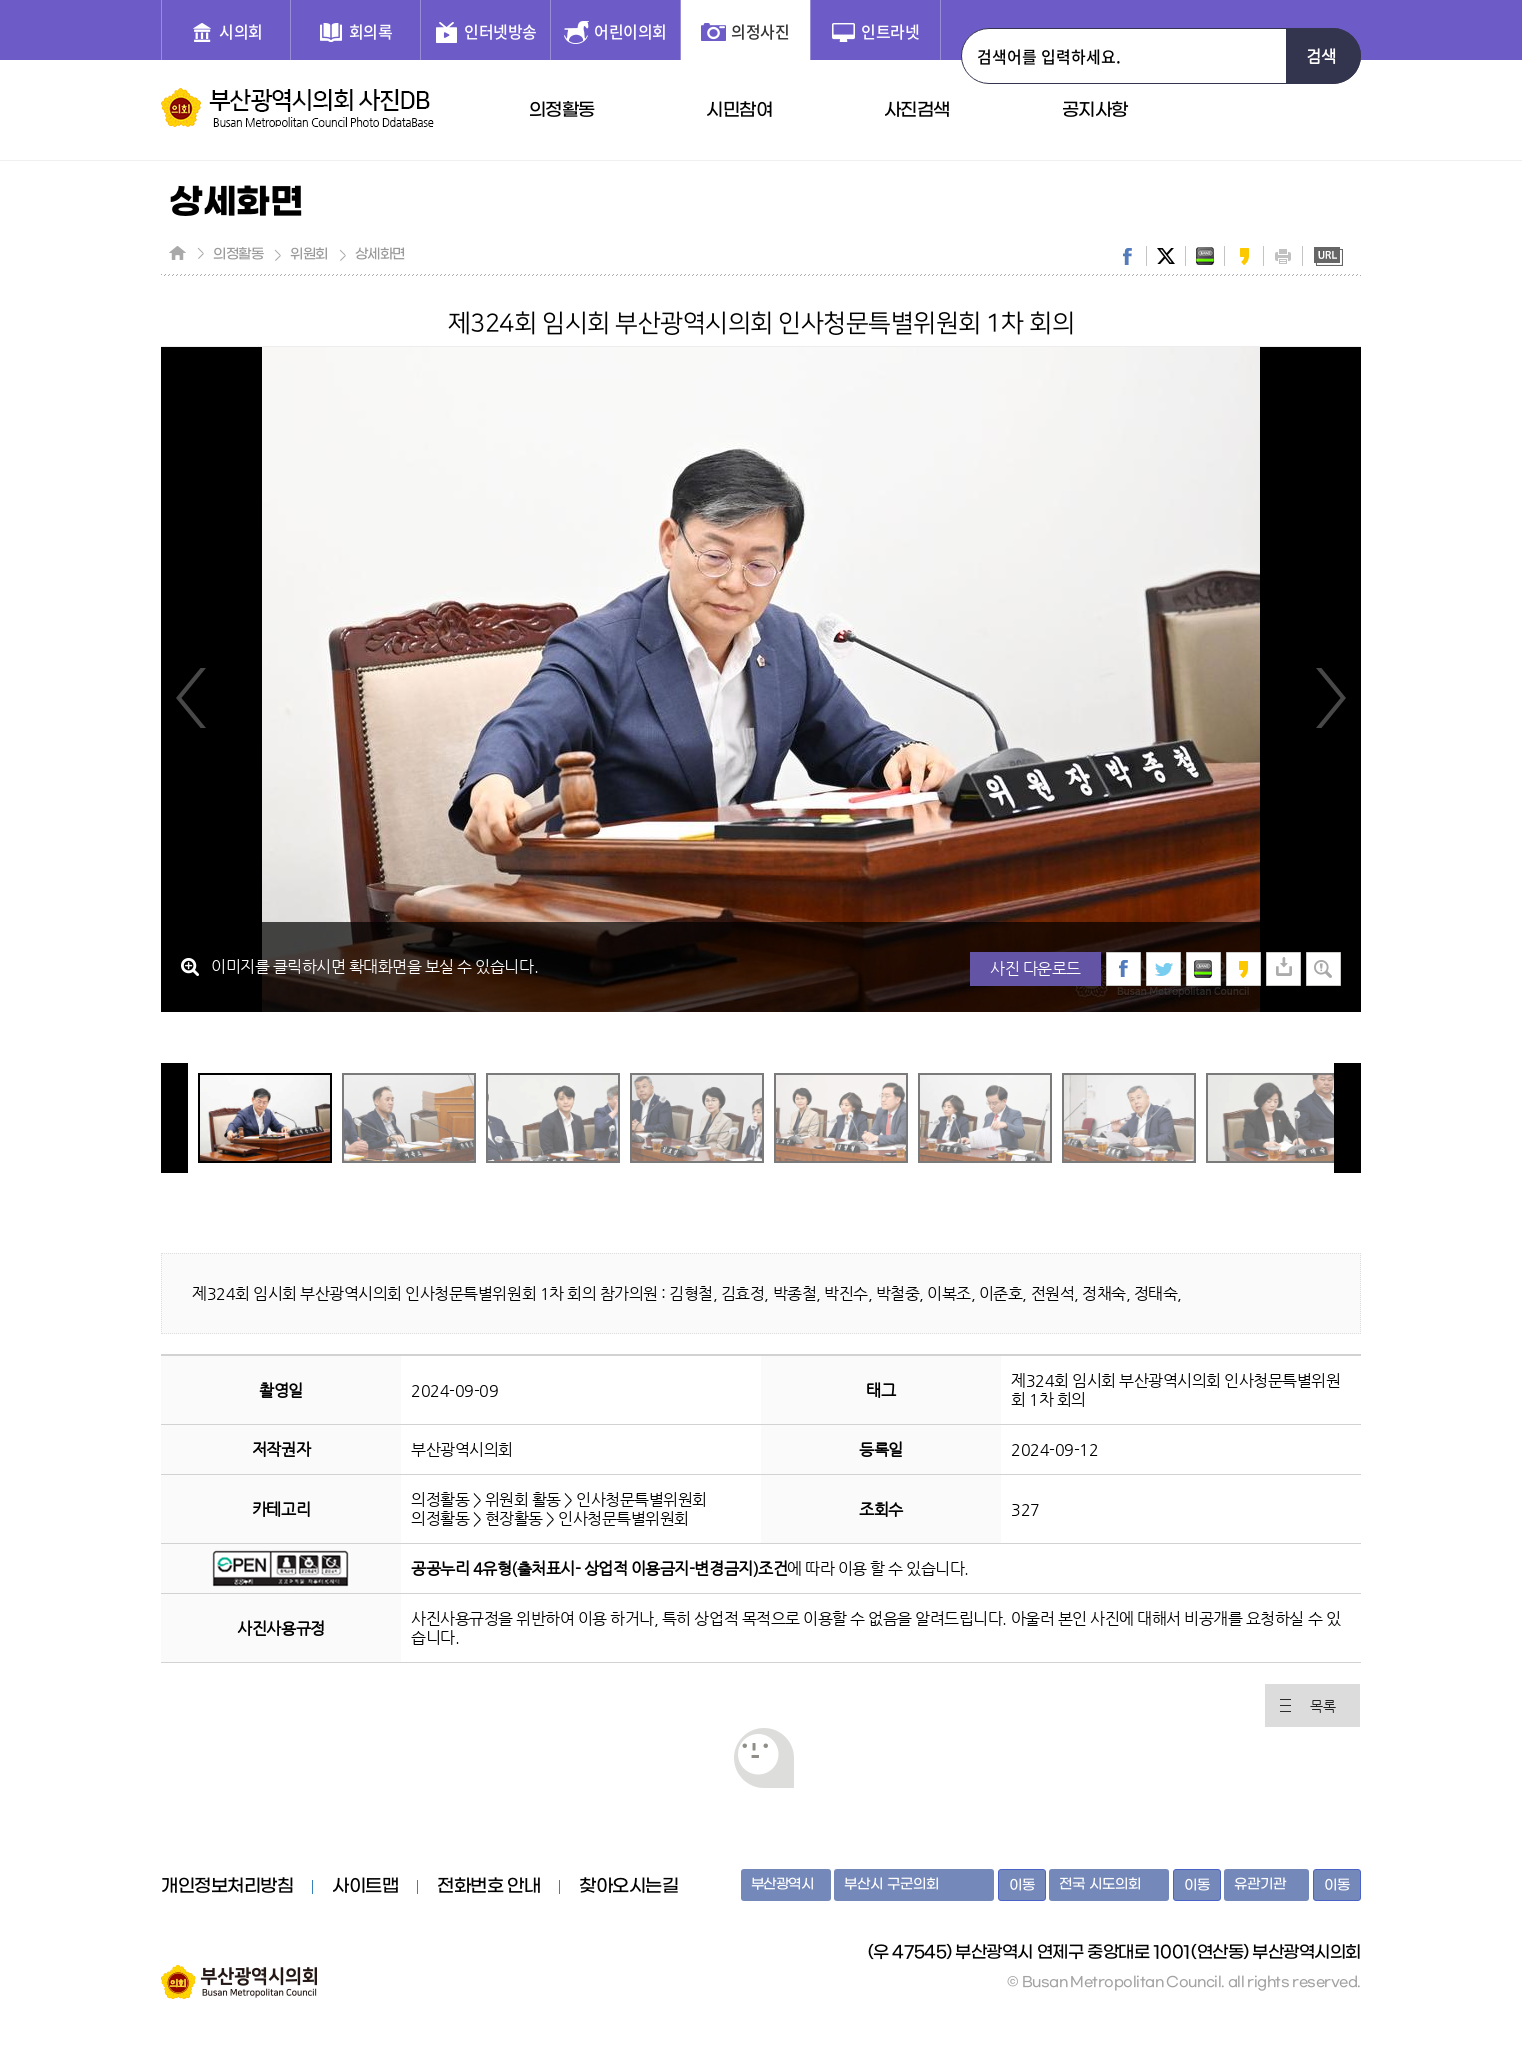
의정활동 (562, 110)
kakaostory (1244, 256)
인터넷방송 (500, 31)
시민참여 (739, 110)
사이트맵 (365, 1887)
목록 (1322, 1706)
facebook (1127, 256)
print (1283, 256)
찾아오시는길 (628, 1887)
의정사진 (760, 31)
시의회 (241, 31)
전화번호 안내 (488, 1887)
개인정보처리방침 (227, 1887)
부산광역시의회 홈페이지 (239, 1972)
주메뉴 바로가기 (0, 0)
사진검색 (917, 110)
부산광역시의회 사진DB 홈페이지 (297, 108)
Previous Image (192, 696)
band (1205, 256)
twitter (1166, 256)
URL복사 (1328, 256)
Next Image (1329, 696)
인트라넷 (890, 31)
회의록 (371, 31)
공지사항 (1095, 110)
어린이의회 (630, 31)
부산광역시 (782, 1884)
